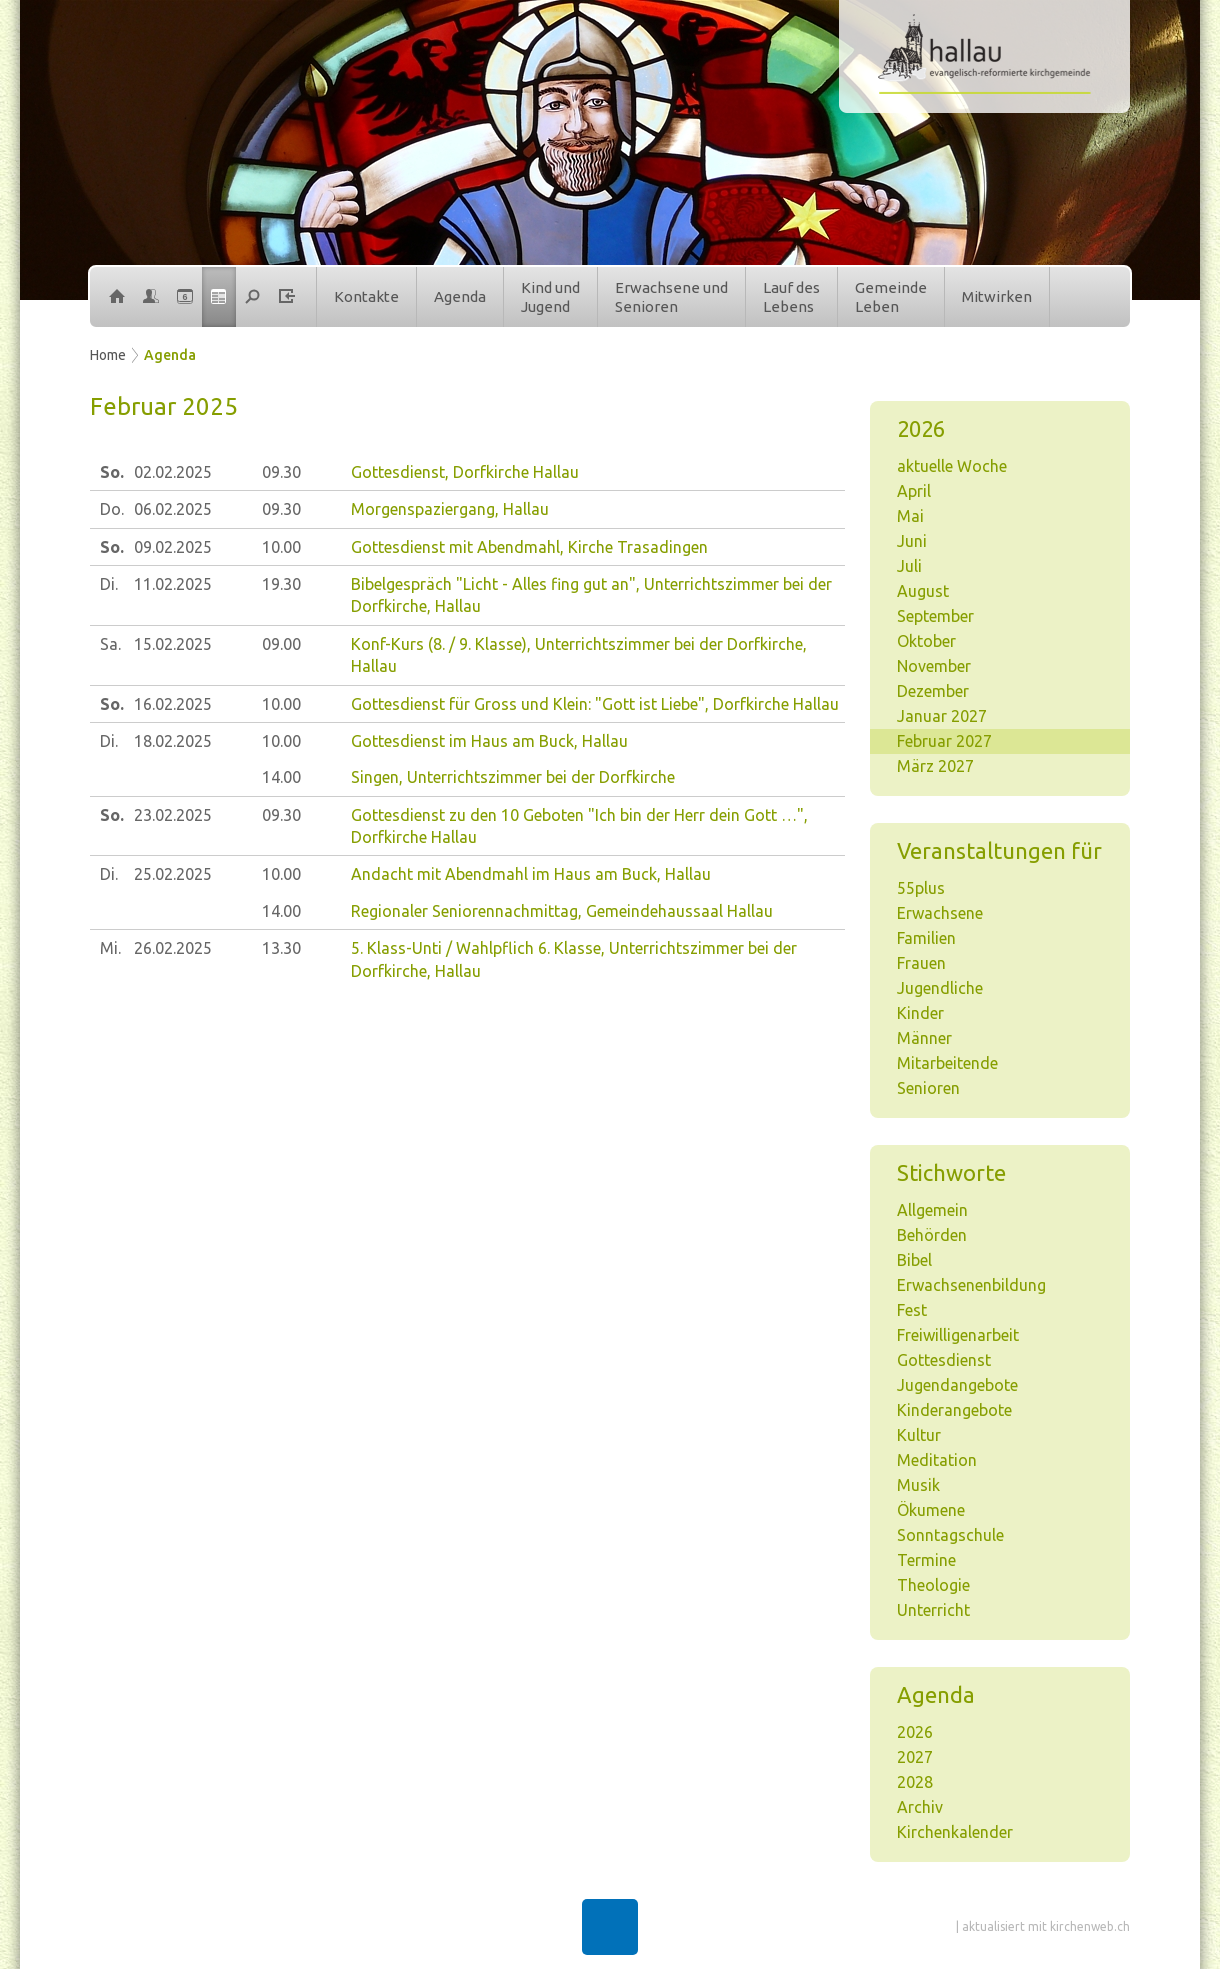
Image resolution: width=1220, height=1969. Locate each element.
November (934, 666)
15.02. (173, 644)
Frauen (921, 963)
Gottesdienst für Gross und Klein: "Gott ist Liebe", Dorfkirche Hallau (595, 704)
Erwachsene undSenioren (671, 297)
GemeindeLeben (891, 297)
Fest (912, 1310)
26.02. (173, 948)
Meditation (937, 1460)
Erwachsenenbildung (971, 1285)
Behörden (932, 1235)
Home (108, 355)
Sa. (110, 644)
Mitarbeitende (947, 1063)
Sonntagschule (950, 1535)
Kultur (919, 1435)
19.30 (281, 584)
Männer (924, 1038)
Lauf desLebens (791, 297)
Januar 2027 (942, 716)
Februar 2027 (944, 741)
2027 (915, 1757)
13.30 (281, 948)
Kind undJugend (550, 297)
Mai (910, 516)
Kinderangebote (954, 1410)
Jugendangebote (957, 1385)
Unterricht (933, 1610)
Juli (909, 566)
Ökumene (931, 1510)
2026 (915, 1732)
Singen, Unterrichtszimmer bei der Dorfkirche (513, 777)
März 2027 (935, 766)
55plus (921, 888)
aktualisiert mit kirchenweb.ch (1046, 1926)
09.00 (281, 644)
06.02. (173, 509)
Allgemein (932, 1210)
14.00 (281, 777)
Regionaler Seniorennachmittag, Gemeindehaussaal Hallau (562, 911)
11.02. (173, 584)
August (923, 591)
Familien (926, 938)
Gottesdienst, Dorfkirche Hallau (465, 472)
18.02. (173, 741)
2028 (915, 1782)
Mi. (110, 948)
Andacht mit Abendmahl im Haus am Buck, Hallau (531, 874)
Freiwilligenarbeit (958, 1335)
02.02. (173, 472)
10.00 (281, 547)
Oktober (926, 641)
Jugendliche (940, 988)
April (914, 491)
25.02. (173, 874)
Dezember (933, 691)
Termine (926, 1560)
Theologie (933, 1585)
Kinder (920, 1013)
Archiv (920, 1807)
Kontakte (366, 296)
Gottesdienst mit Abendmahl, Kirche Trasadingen (529, 547)
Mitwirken (997, 296)
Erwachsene (940, 913)
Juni (912, 541)
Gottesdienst (944, 1360)
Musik (918, 1485)
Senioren (928, 1088)
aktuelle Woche (952, 466)
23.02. (173, 815)
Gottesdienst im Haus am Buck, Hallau (489, 741)
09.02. (173, 547)
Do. (112, 509)
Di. (109, 584)
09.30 (281, 472)
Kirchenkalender (955, 1832)
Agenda (460, 296)
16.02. (173, 704)
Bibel (914, 1260)
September (935, 616)
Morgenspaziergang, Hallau (450, 509)
